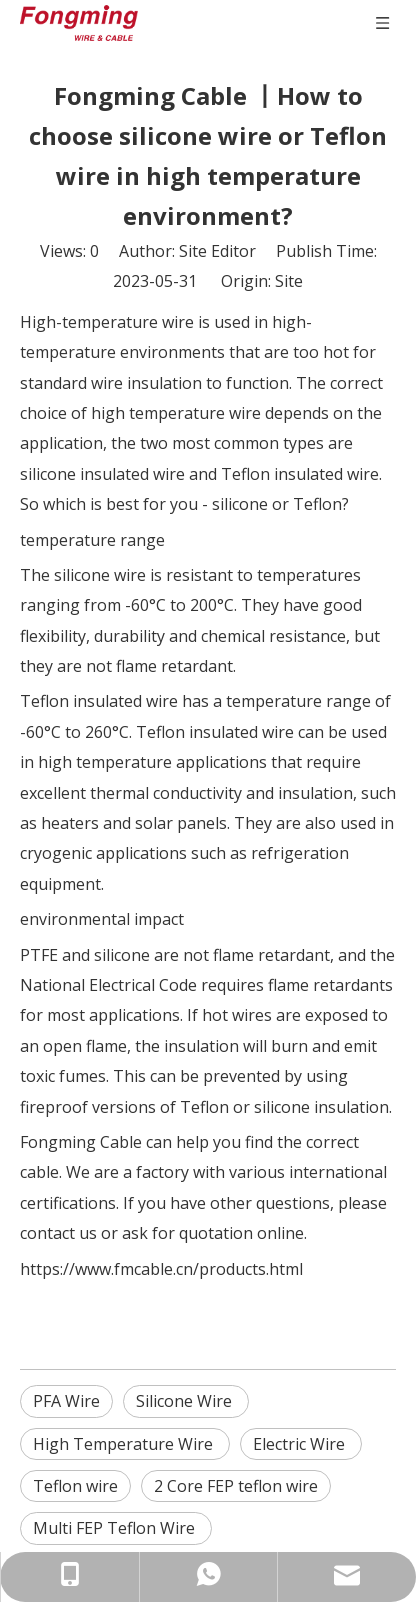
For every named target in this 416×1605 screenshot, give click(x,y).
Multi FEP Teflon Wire (116, 1528)
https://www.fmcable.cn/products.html (161, 1269)
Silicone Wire (186, 1401)
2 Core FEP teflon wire (236, 1486)
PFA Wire (66, 1401)
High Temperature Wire (125, 1444)
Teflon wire (75, 1486)
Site (289, 281)
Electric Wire (301, 1444)
